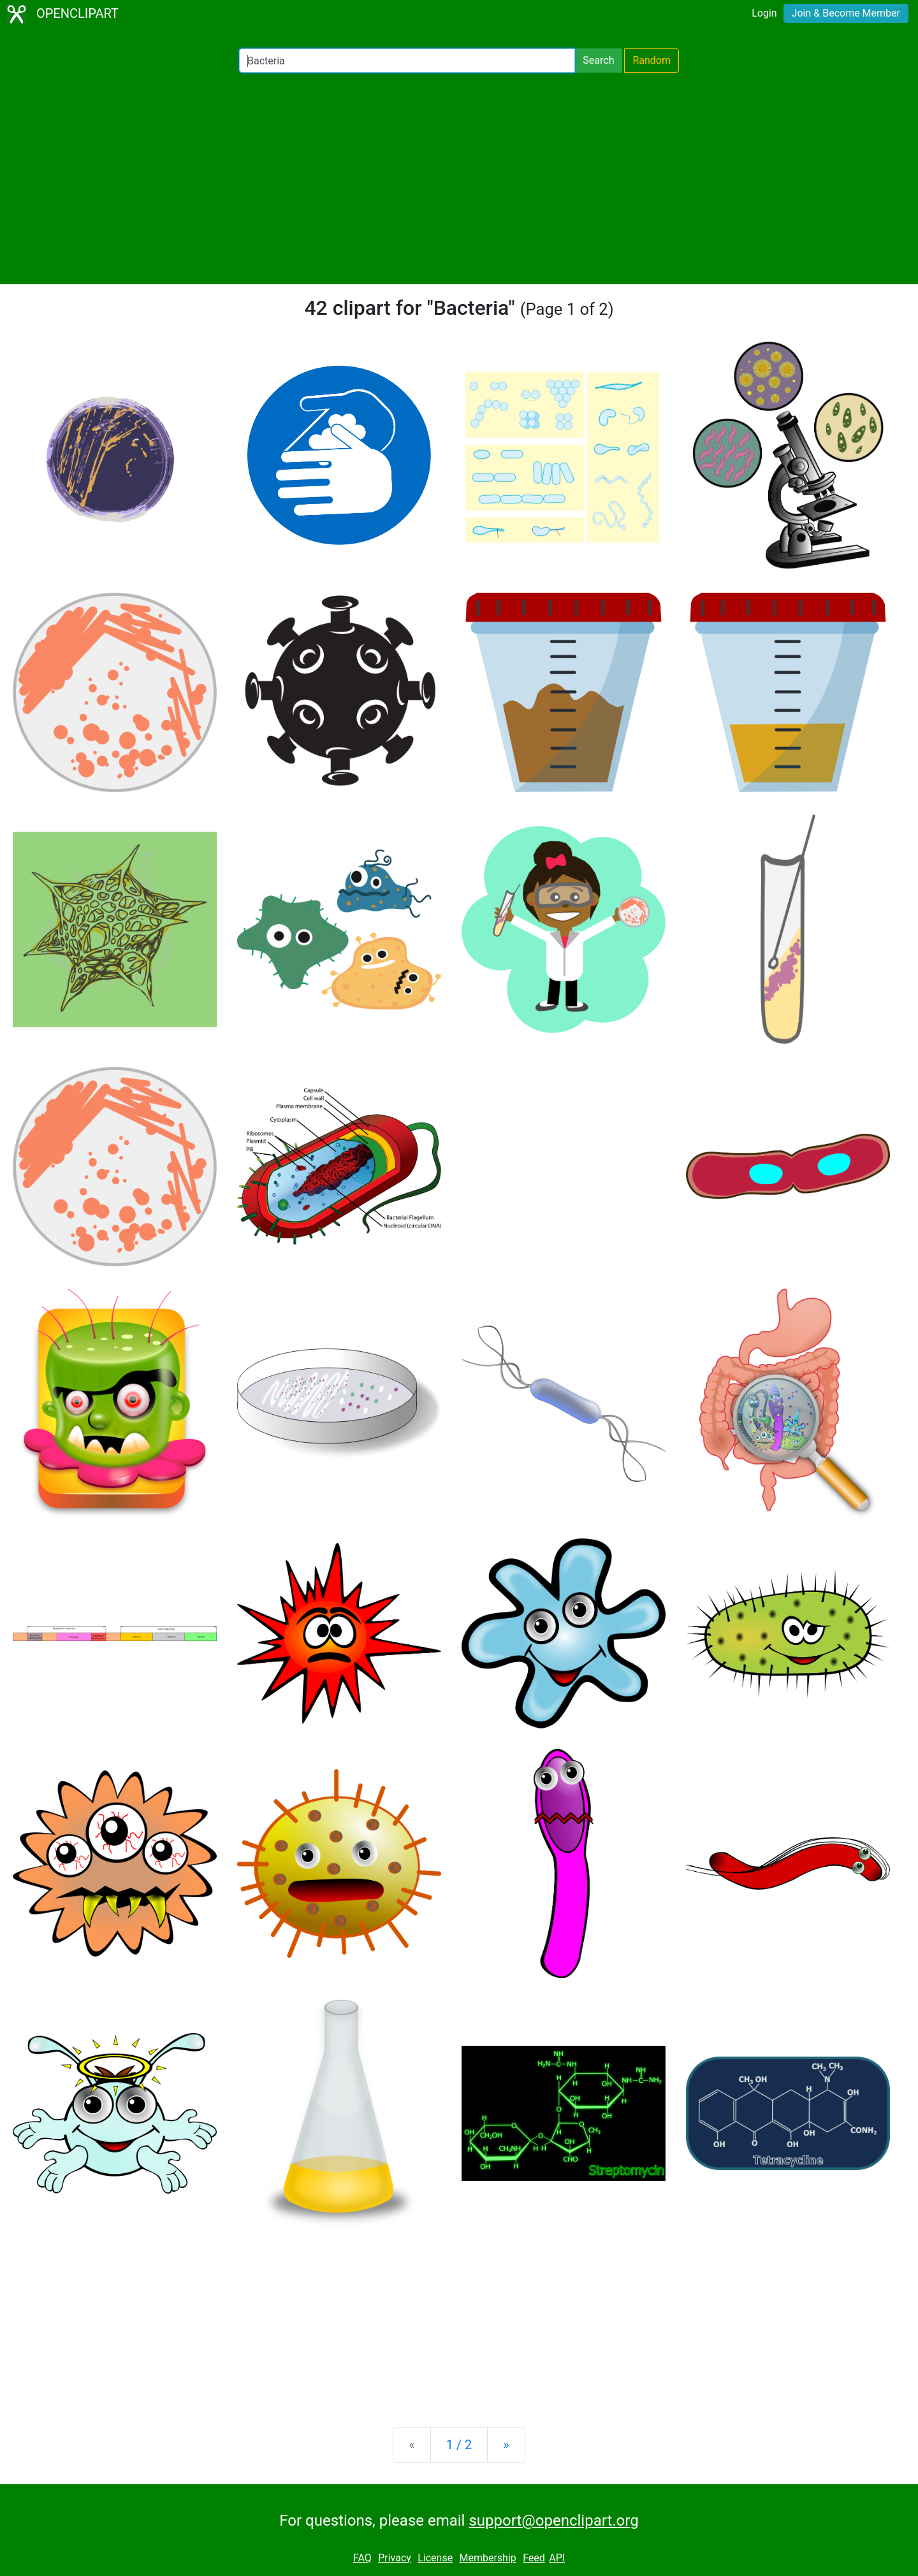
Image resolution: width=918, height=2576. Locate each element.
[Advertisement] (458, 178)
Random (651, 60)
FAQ (362, 2558)
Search (598, 60)
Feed (534, 2558)
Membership (487, 2558)
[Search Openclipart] (407, 60)
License (435, 2558)
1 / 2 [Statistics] (459, 2444)
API (557, 2558)
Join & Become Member (846, 13)
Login (764, 13)
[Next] (506, 2445)
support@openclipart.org (553, 2520)
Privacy (394, 2558)
